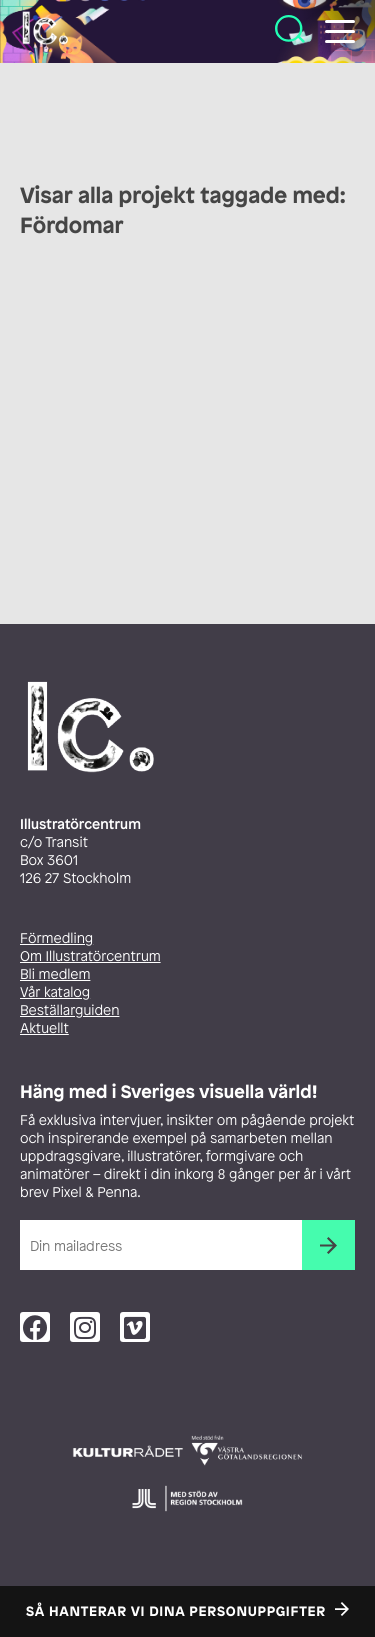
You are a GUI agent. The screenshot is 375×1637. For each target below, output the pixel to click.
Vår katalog (55, 992)
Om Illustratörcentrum (90, 956)
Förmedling (56, 938)
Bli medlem (55, 974)
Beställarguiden (69, 1010)
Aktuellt (44, 1028)
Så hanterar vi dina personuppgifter (176, 1612)
